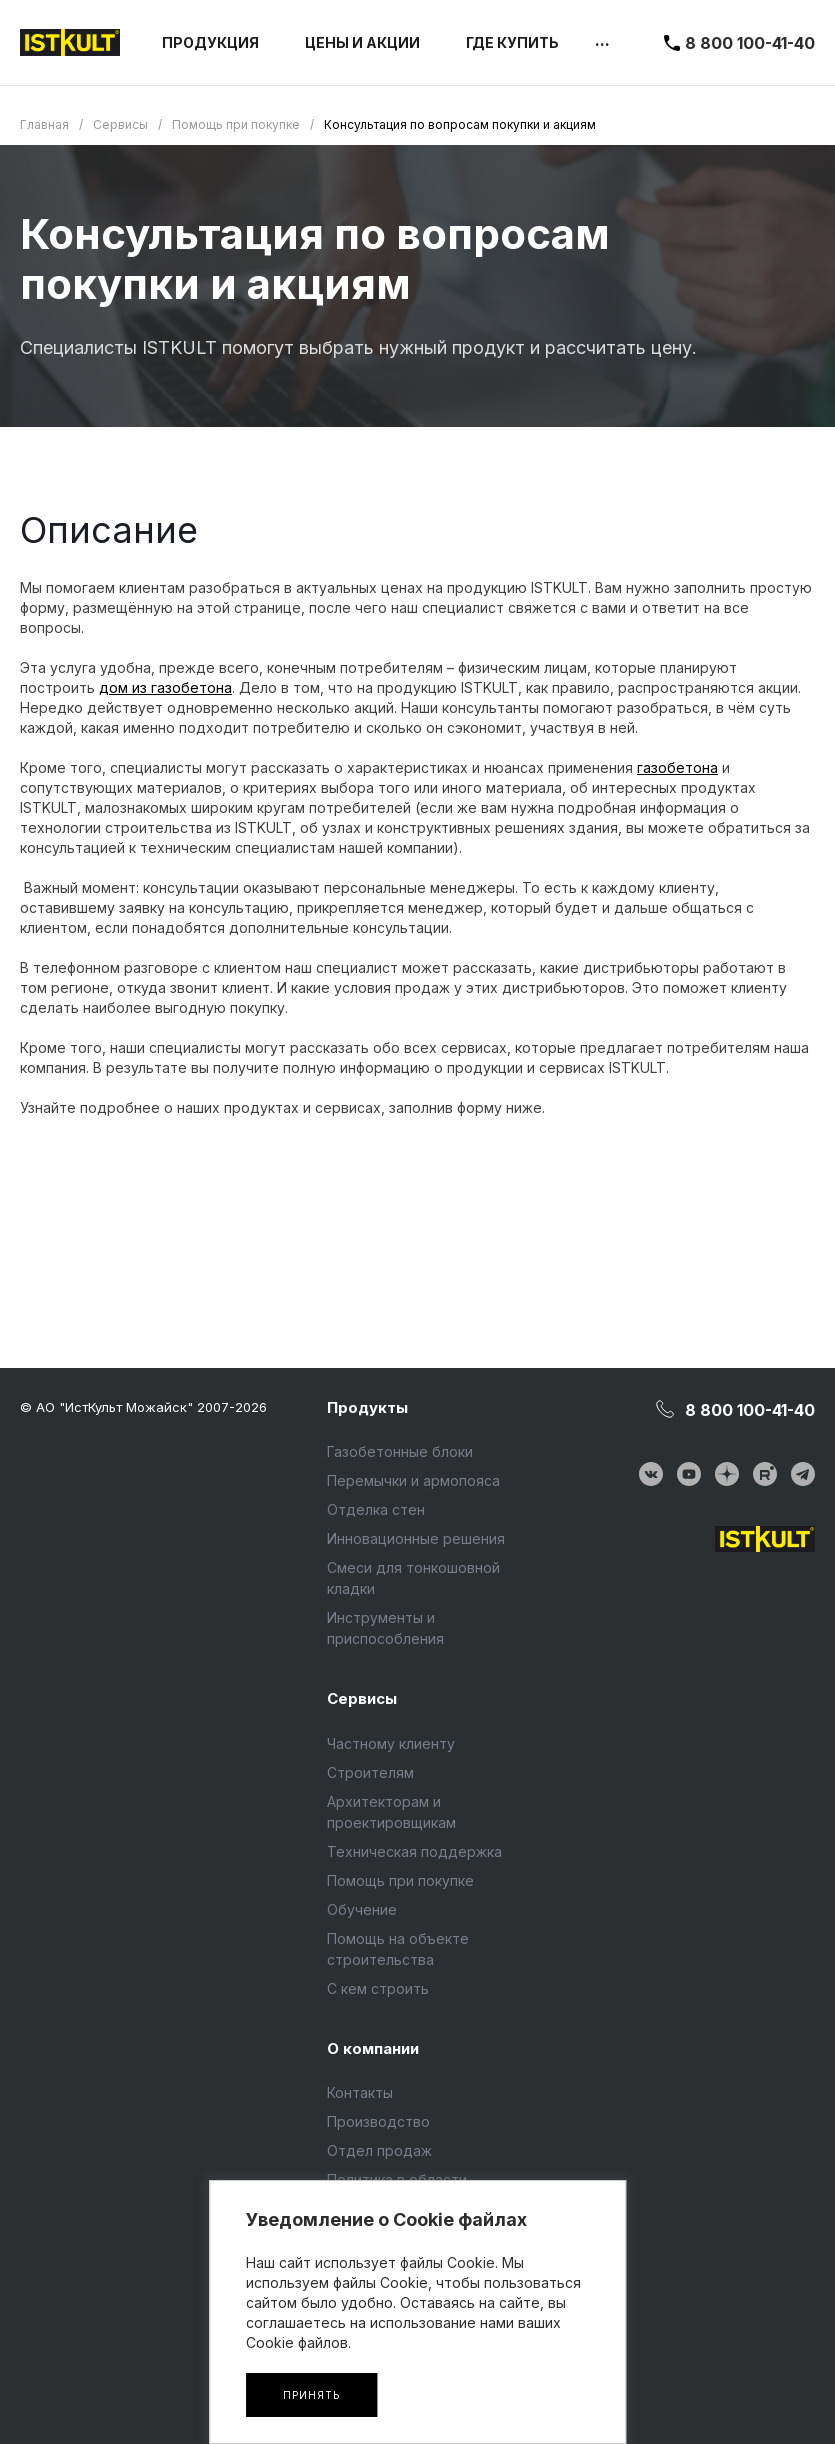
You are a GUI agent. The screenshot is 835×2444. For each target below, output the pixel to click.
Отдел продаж (379, 2150)
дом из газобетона (165, 687)
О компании (373, 2048)
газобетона (677, 767)
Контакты (360, 2092)
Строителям (370, 1772)
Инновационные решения (416, 1538)
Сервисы (362, 1698)
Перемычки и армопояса (413, 1480)
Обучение (362, 1909)
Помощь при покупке (400, 1880)
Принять (311, 2395)
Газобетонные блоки (400, 1451)
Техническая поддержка (414, 1851)
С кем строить (378, 1988)
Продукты (367, 1407)
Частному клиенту (391, 1743)
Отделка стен (376, 1509)
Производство (378, 2121)
